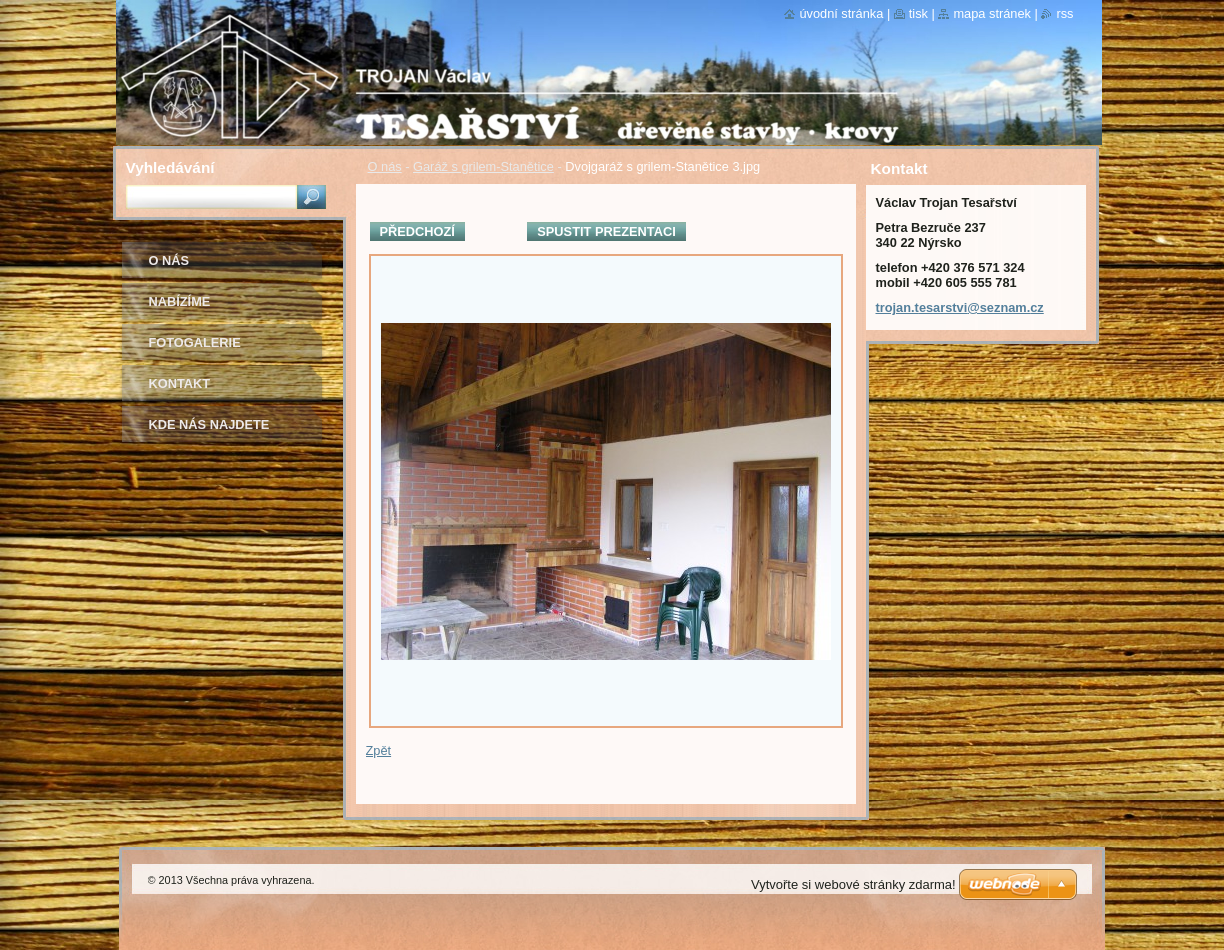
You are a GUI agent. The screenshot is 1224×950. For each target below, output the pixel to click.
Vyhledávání (170, 167)
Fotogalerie (195, 342)
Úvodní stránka (841, 13)
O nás (385, 166)
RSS (1064, 13)
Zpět (379, 750)
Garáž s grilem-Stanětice (483, 166)
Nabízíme (180, 301)
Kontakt (180, 383)
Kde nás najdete (209, 424)
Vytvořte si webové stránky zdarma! (853, 884)
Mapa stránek (992, 13)
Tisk (918, 13)
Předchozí (417, 231)
